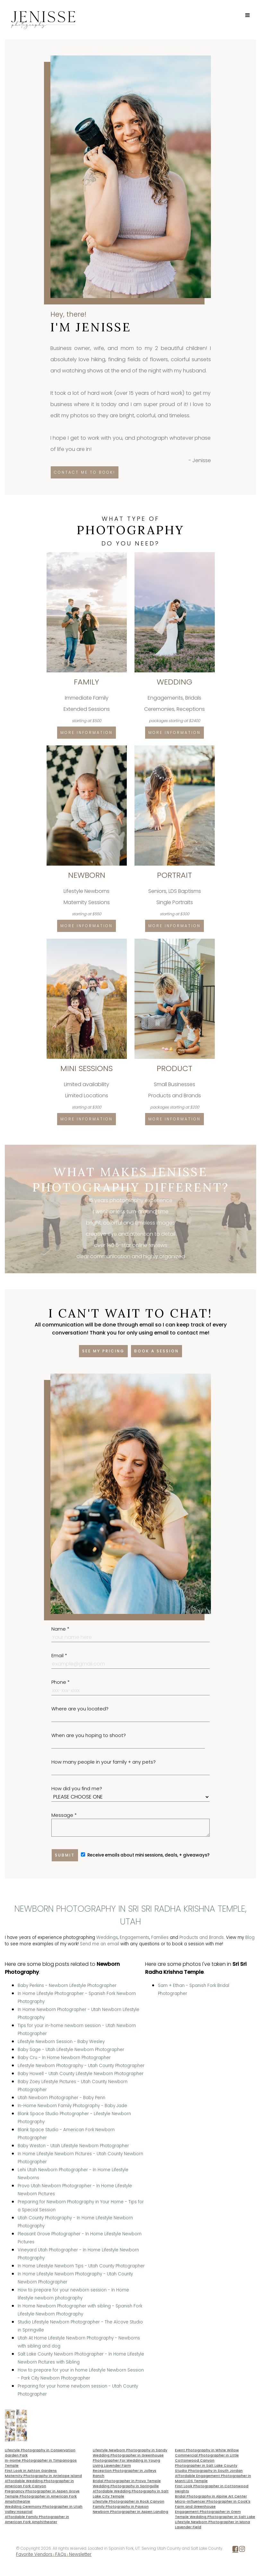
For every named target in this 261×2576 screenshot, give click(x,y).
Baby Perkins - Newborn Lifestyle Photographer (67, 1985)
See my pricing (103, 1351)
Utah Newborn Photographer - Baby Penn (61, 2098)
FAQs (60, 2554)
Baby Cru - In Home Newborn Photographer (64, 2058)
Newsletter (80, 2554)
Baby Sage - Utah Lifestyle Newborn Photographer (71, 2050)
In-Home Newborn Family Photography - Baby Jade (72, 2106)
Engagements (134, 1937)
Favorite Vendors (34, 2554)
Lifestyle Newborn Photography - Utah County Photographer (81, 2066)
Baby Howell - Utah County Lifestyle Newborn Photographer (81, 2074)
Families (160, 1937)
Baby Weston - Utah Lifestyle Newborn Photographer (73, 2146)
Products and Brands (201, 1937)
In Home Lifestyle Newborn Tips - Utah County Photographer (81, 2266)
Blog (250, 1937)
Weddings (107, 1937)
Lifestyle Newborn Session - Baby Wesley (61, 2042)
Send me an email (99, 1944)
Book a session (156, 1351)
